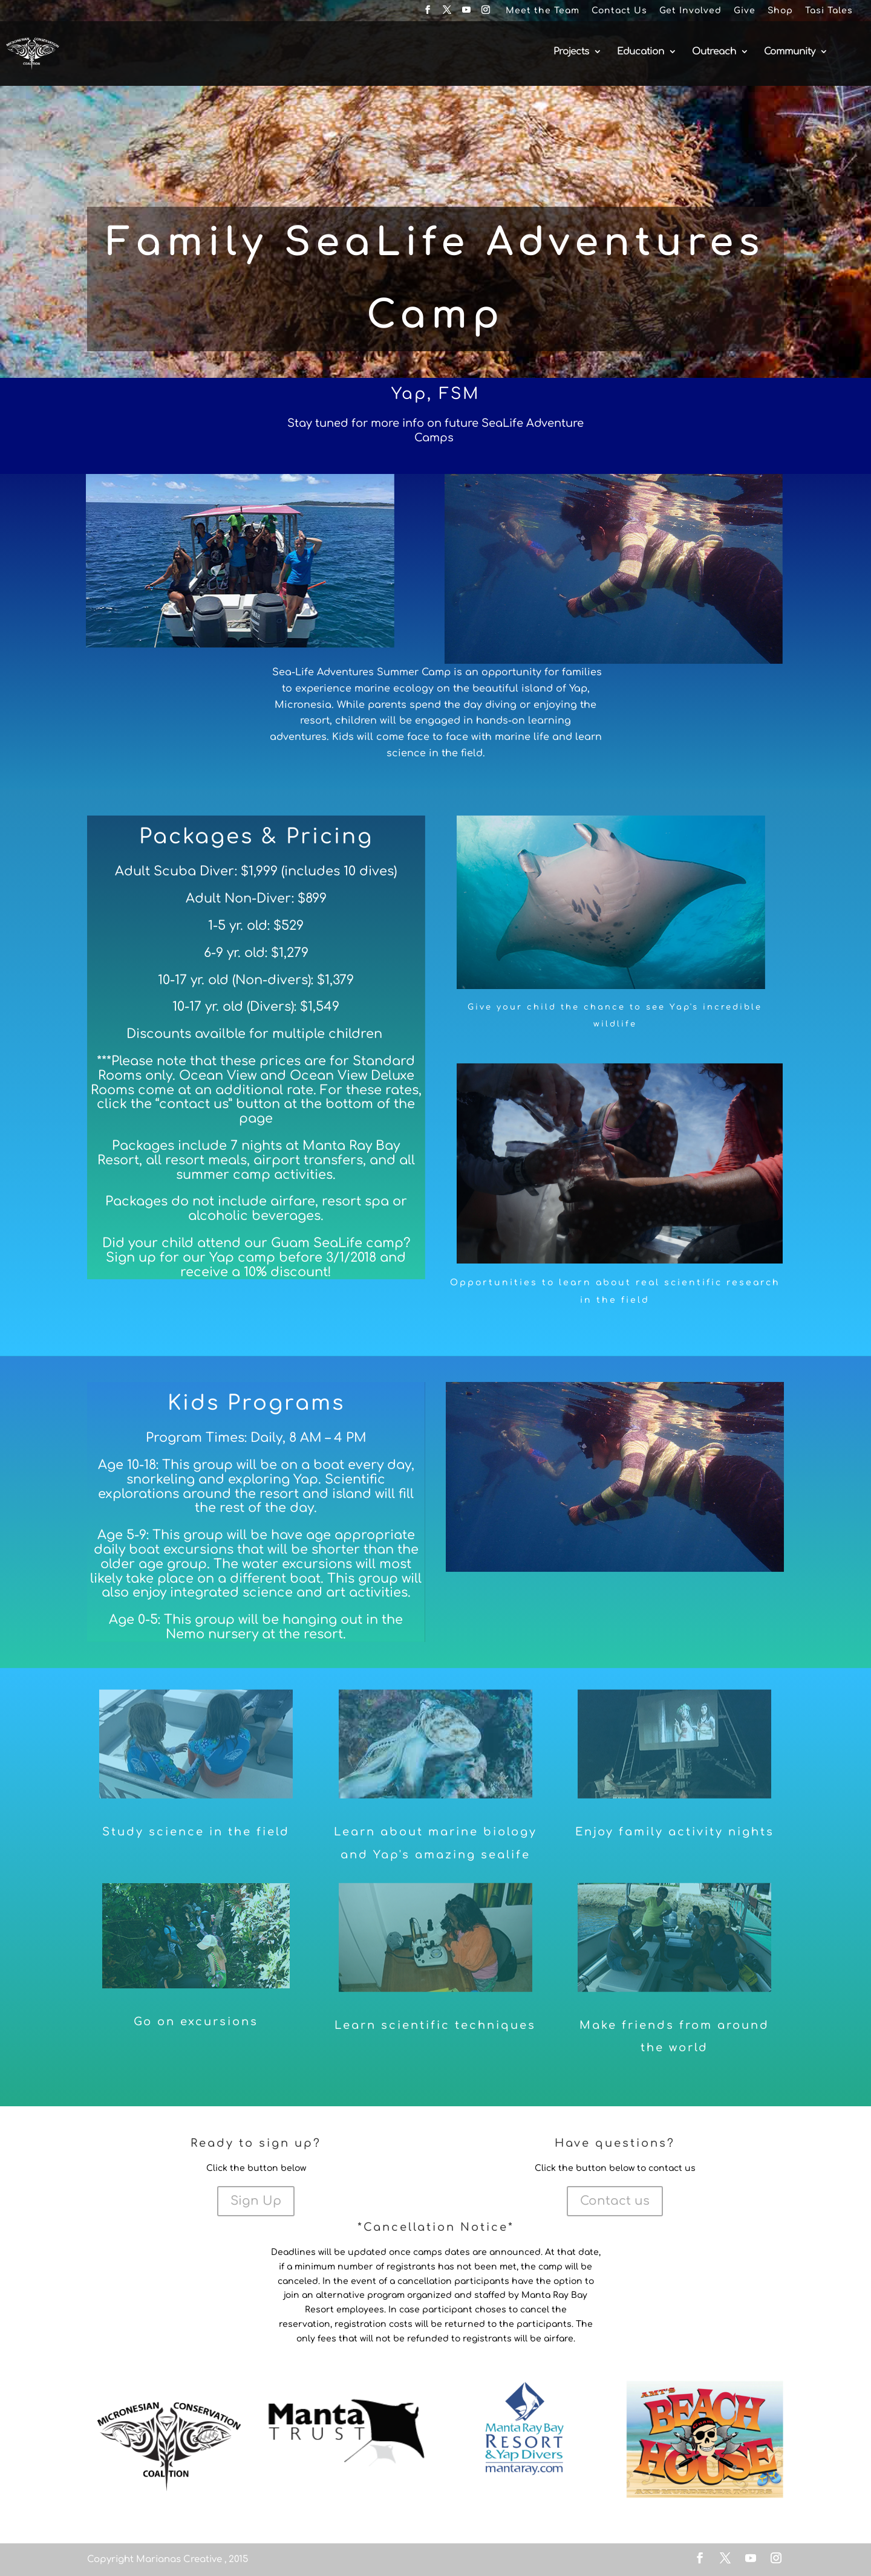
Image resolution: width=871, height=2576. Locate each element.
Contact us (615, 2201)
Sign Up (255, 2201)
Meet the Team (542, 11)
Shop (780, 11)
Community (789, 52)
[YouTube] (466, 13)
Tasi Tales (829, 11)
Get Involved (690, 11)
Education (640, 52)
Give (744, 11)
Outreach (714, 52)
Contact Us (619, 11)
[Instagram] (486, 13)
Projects (571, 52)
